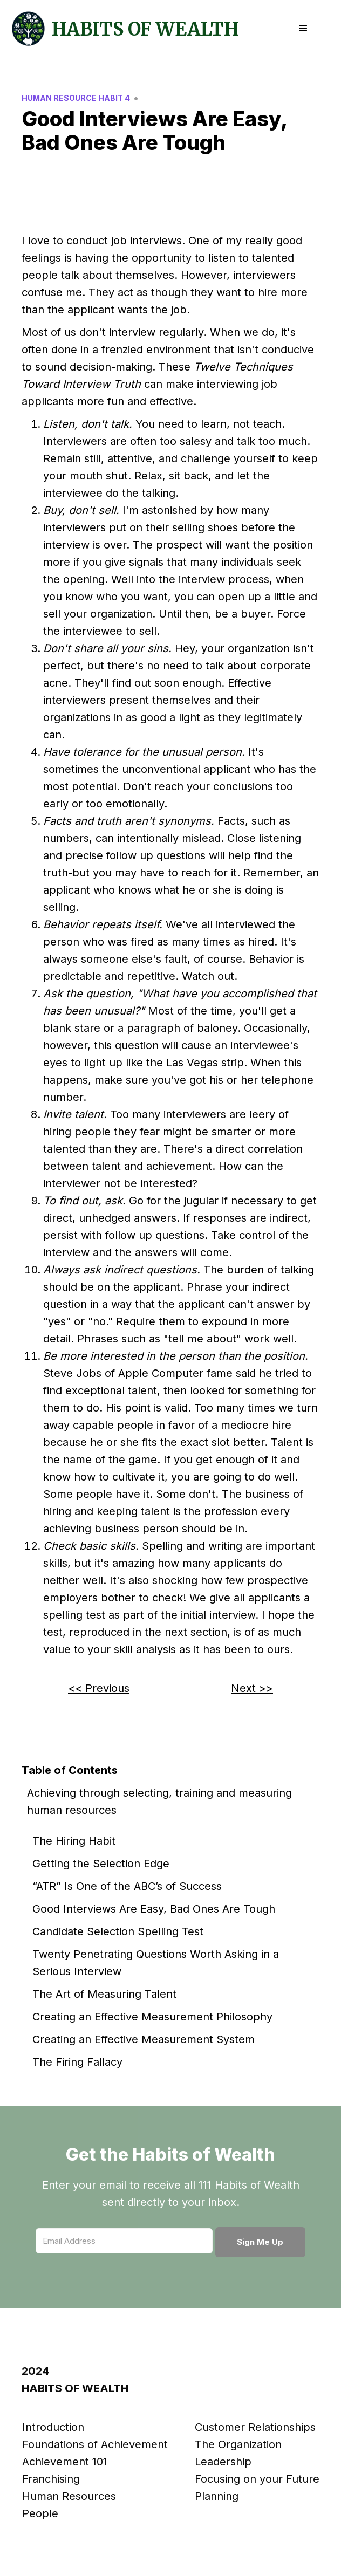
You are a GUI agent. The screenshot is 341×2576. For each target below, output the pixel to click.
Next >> (252, 1688)
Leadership (223, 2461)
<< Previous (98, 1688)
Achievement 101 (64, 2461)
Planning (216, 2496)
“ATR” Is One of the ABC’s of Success (127, 1886)
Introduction (53, 2427)
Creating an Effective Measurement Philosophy (152, 2016)
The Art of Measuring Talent (104, 1994)
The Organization (238, 2444)
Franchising (51, 2478)
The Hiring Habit (73, 1840)
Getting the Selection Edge (100, 1863)
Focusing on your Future (257, 2478)
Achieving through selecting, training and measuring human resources (159, 1801)
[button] (303, 28)
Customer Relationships (255, 2427)
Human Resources (69, 2496)
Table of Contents (70, 1770)
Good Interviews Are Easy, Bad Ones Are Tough (153, 1908)
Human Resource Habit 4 (76, 97)
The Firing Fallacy (77, 2062)
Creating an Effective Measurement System (143, 2039)
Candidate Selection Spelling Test (117, 1931)
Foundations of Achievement (95, 2444)
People (40, 2513)
